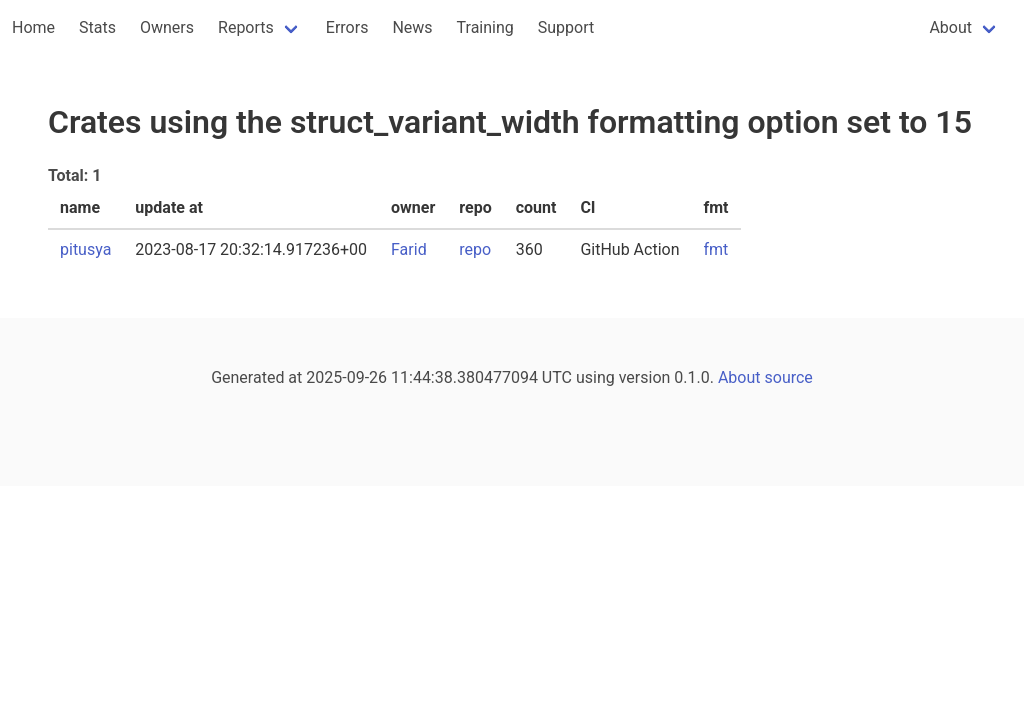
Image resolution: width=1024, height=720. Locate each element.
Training (485, 27)
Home (33, 27)
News (412, 27)
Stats (97, 27)
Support (566, 27)
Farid (409, 249)
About (950, 27)
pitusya (85, 249)
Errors (347, 27)
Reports (246, 27)
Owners (167, 27)
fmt (716, 249)
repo (475, 249)
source (789, 377)
